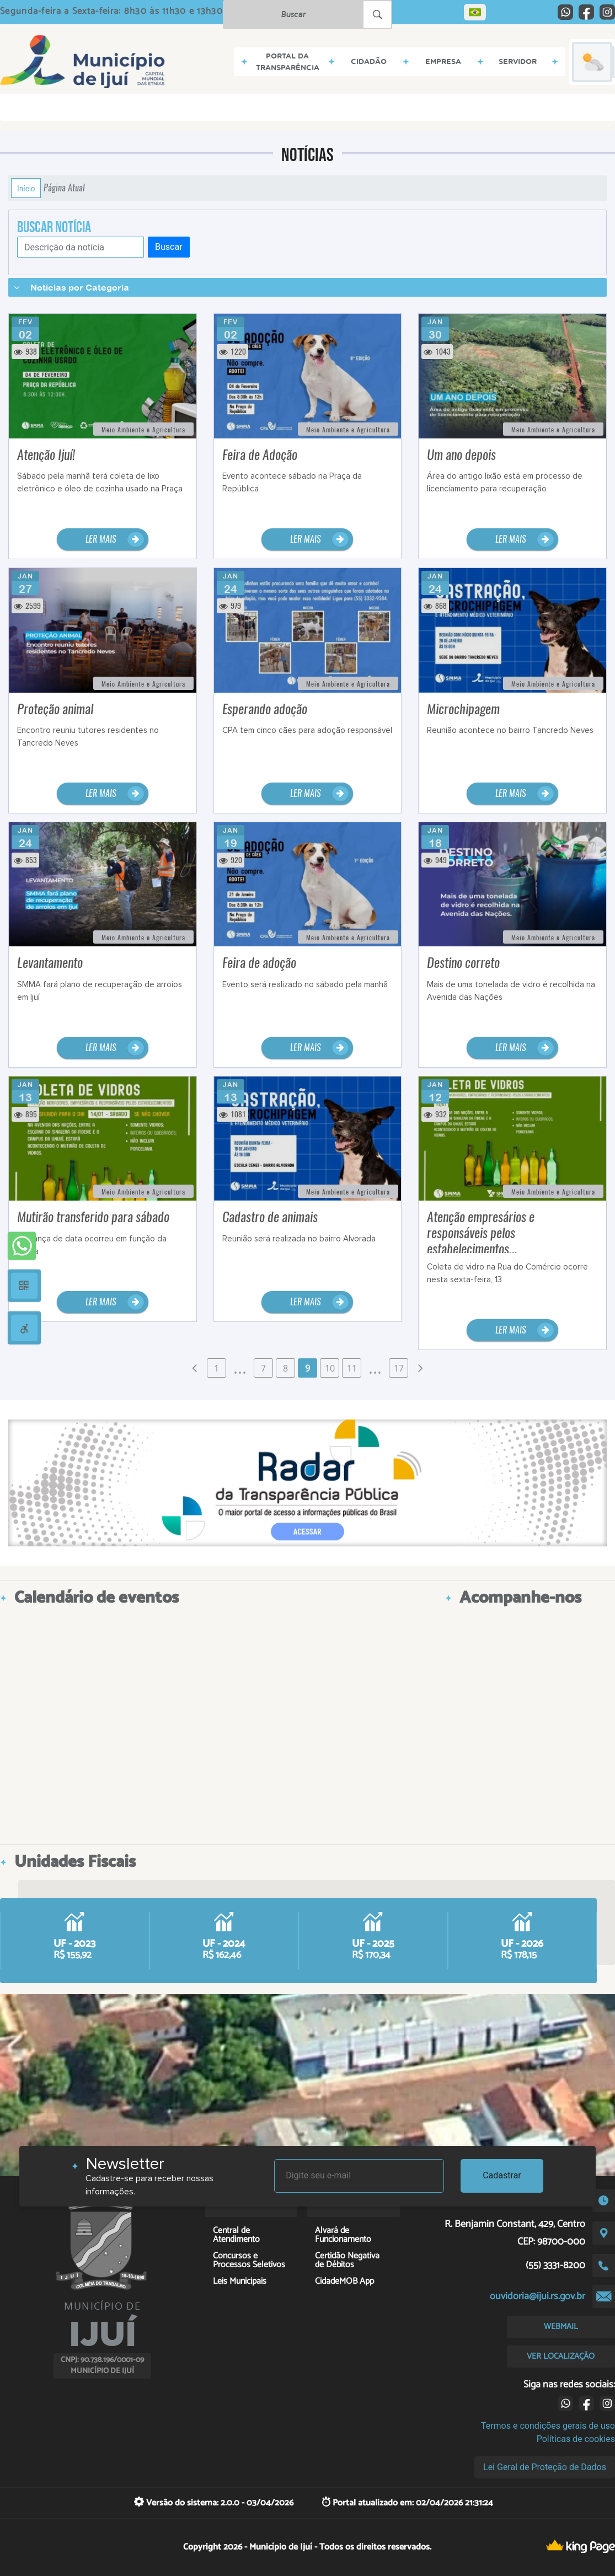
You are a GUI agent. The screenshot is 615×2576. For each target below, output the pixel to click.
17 (399, 1368)
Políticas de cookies (576, 2439)
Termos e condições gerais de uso (548, 2425)
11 (352, 1368)
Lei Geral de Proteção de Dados (544, 2467)
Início (26, 188)
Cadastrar (502, 2175)
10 (330, 1368)
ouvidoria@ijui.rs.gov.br (537, 2296)
